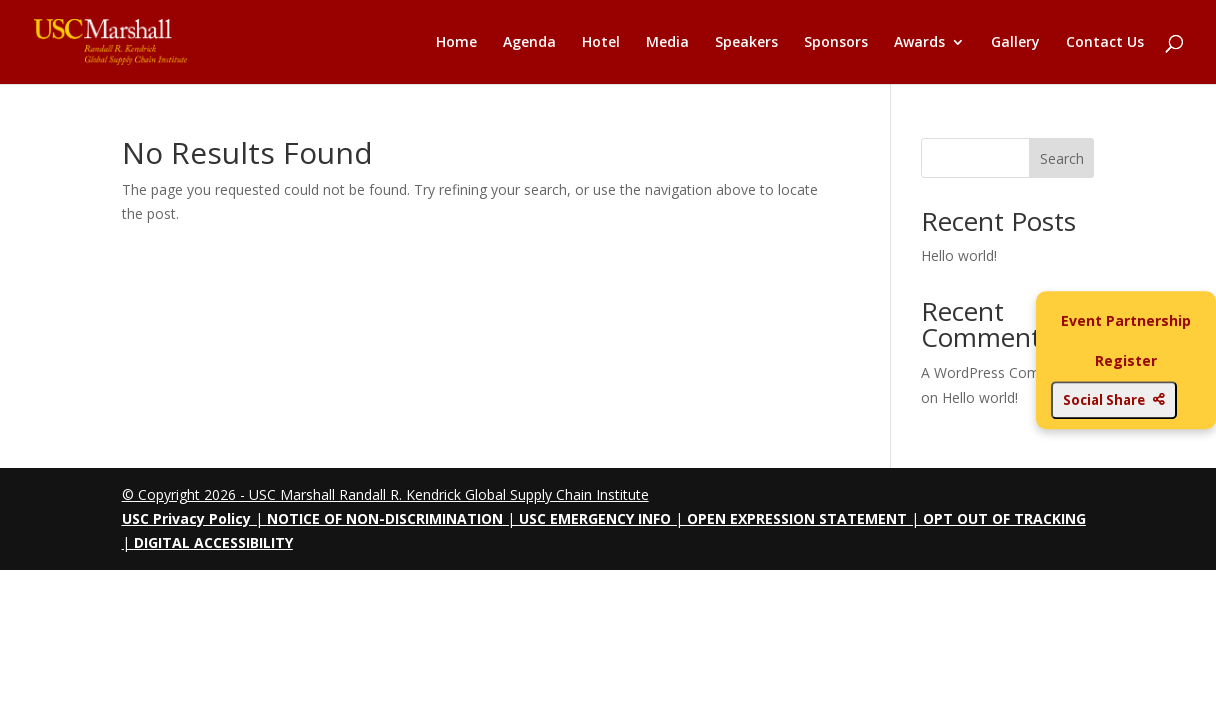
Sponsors (836, 43)
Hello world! (959, 255)
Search (1062, 158)
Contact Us (1105, 43)
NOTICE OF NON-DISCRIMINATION (385, 518)
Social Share (1114, 400)
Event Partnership (1126, 320)
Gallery (1015, 43)
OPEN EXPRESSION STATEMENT (797, 518)
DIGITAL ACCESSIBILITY (213, 542)
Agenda (529, 43)
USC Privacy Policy (186, 518)
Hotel (601, 43)
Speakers (746, 43)
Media (667, 43)
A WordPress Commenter (1004, 372)
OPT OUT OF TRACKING (1004, 518)
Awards (919, 43)
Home (456, 43)
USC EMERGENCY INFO (595, 518)
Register (1126, 360)
